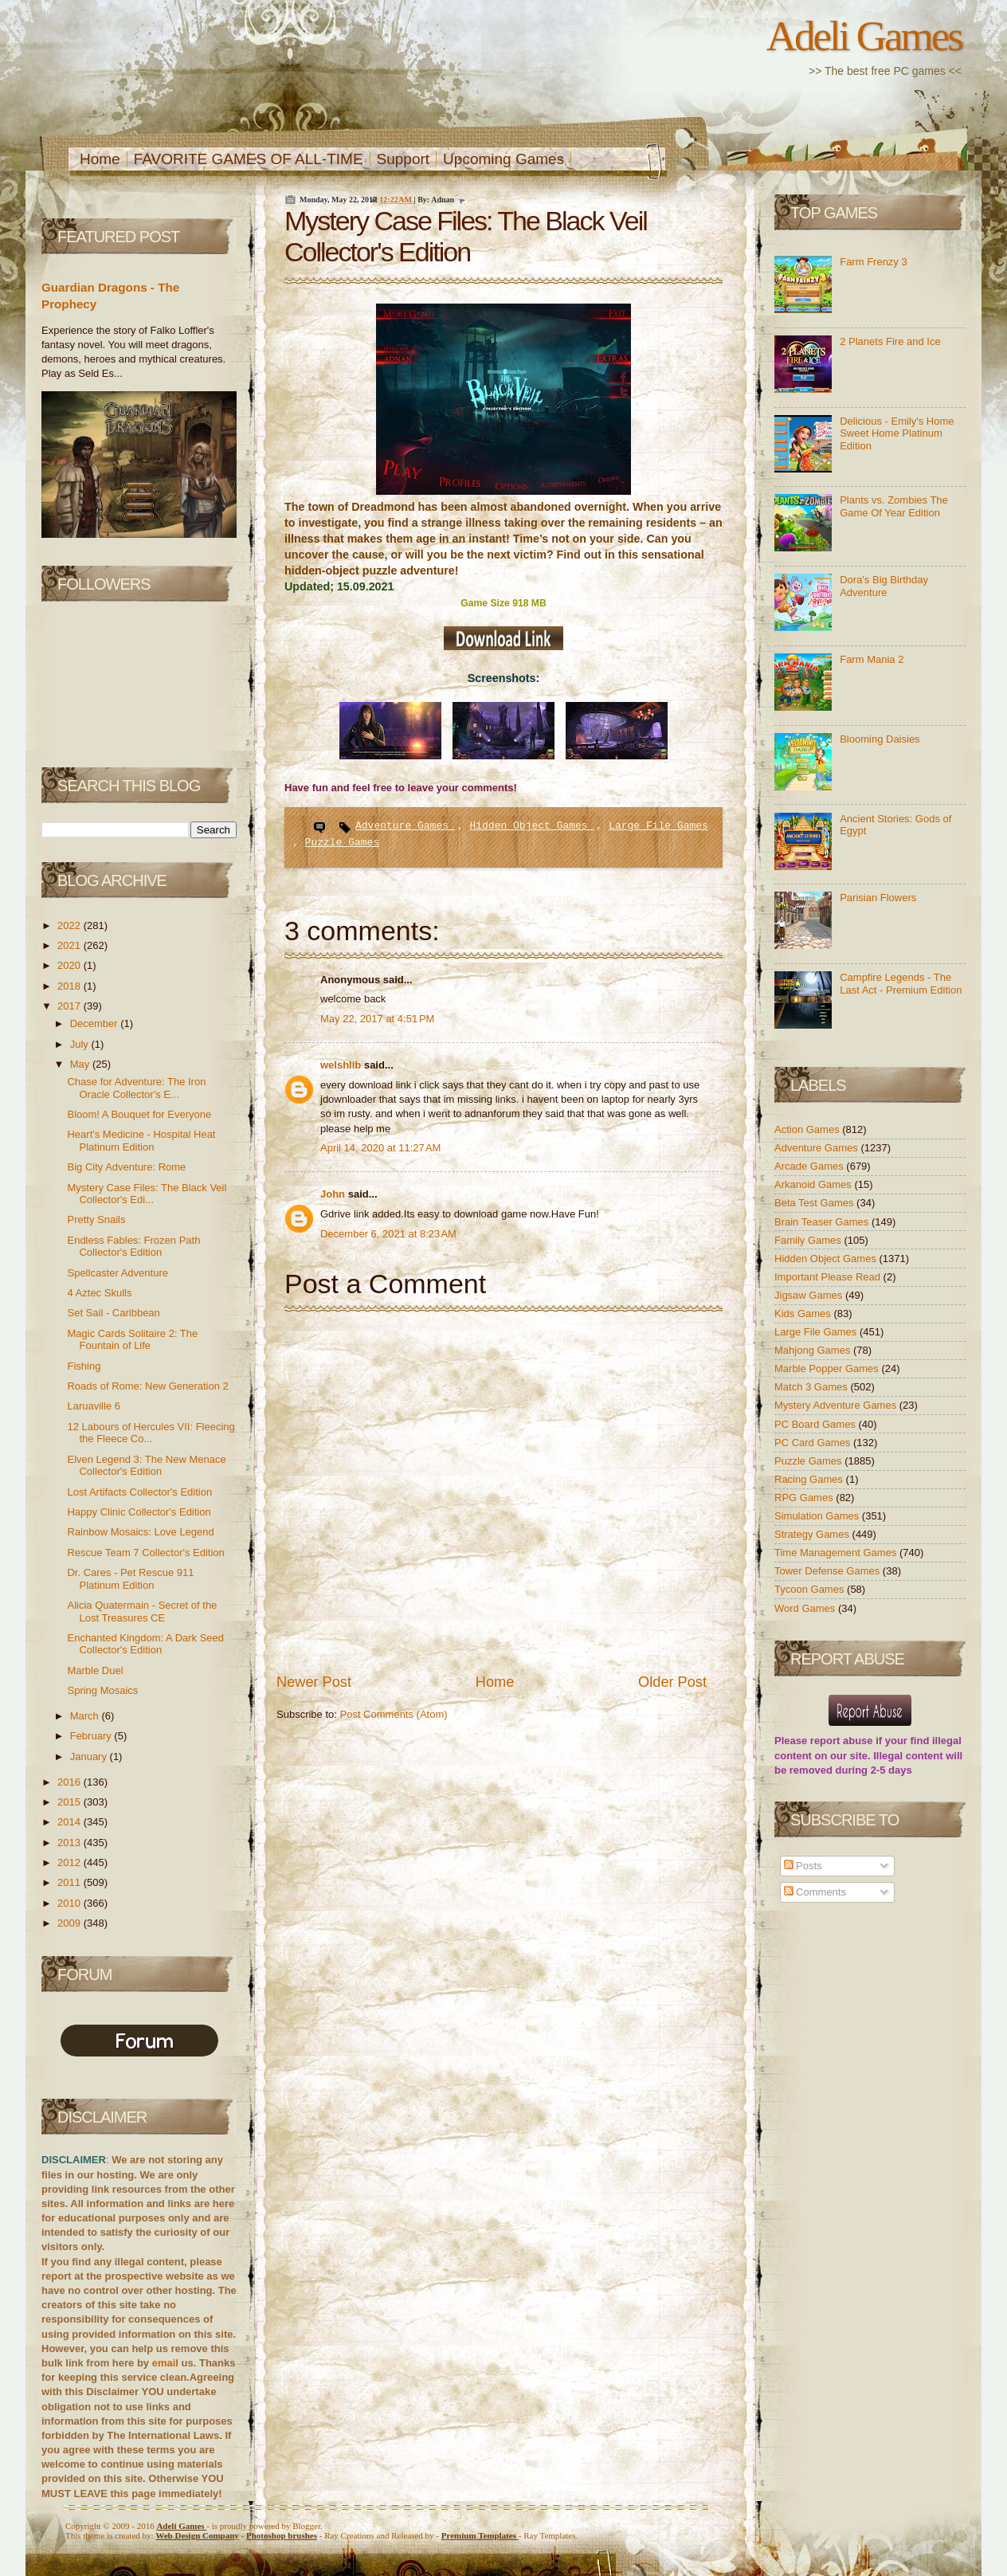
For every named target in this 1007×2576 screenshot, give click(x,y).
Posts (803, 1866)
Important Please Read (829, 1277)
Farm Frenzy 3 (873, 262)
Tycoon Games (810, 1589)
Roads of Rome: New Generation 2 (147, 1386)
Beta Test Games (815, 1203)
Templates (480, 2535)
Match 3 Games (812, 1387)
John (334, 1194)
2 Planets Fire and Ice (890, 341)
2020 (70, 965)
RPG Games (805, 1498)
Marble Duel (95, 1670)
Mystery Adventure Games (836, 1405)
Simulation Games (818, 1516)
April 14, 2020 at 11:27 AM (380, 1148)
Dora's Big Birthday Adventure (884, 586)
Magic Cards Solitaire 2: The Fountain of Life (132, 1339)
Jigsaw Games (809, 1295)
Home (100, 159)
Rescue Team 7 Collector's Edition (145, 1553)
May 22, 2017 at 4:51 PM (377, 1019)
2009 (70, 1923)
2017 (70, 1006)
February (92, 1736)
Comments (815, 1892)
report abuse (841, 1741)
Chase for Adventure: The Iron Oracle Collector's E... (136, 1088)
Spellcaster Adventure (117, 1273)
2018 (70, 986)
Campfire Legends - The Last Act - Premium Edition (901, 983)
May (81, 1064)
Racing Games (810, 1479)
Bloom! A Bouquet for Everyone (139, 1114)
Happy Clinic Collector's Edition (138, 1512)
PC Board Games (816, 1424)
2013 (70, 1843)
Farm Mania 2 (871, 659)
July (81, 1044)
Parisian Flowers (878, 898)
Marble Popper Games (827, 1368)
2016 (70, 1782)
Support (403, 159)
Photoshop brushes (281, 2535)
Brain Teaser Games (823, 1222)
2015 (70, 1802)
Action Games (808, 1129)
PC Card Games (813, 1443)
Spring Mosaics (102, 1690)
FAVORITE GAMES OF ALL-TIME (248, 159)
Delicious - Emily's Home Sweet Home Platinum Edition (897, 433)
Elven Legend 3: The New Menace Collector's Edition (146, 1465)
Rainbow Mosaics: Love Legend (140, 1532)
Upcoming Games (503, 159)
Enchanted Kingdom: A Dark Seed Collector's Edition (145, 1644)
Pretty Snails (96, 1219)
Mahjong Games (813, 1350)
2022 (70, 925)
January (90, 1756)
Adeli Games (864, 36)
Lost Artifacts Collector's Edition (139, 1492)
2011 (70, 1882)
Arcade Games (810, 1166)
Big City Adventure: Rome (126, 1167)
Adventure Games (405, 826)
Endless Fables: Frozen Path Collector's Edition (133, 1246)
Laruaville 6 (93, 1406)
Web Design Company (197, 2535)
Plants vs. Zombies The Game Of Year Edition (894, 506)
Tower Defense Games (828, 1571)
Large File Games (658, 826)
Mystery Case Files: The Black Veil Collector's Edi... (146, 1194)
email (165, 2363)
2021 (70, 945)
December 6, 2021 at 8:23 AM (388, 1234)
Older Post (672, 1682)
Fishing (83, 1366)
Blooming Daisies (879, 739)
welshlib (342, 1065)
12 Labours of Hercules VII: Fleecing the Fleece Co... (150, 1433)
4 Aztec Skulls (99, 1293)
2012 (70, 1862)
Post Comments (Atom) (394, 1714)
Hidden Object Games (531, 826)
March (86, 1716)
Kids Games (803, 1313)
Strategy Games (813, 1534)
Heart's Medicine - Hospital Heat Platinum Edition (141, 1140)
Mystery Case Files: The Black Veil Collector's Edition (465, 236)
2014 (70, 1822)
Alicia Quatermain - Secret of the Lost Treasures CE (142, 1611)
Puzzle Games (342, 843)
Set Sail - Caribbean (113, 1313)
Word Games (806, 1608)
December (95, 1023)
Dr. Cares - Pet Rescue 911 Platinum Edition (130, 1578)
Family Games (809, 1240)
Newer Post (313, 1682)
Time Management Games (836, 1553)
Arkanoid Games (814, 1184)
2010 (70, 1903)
